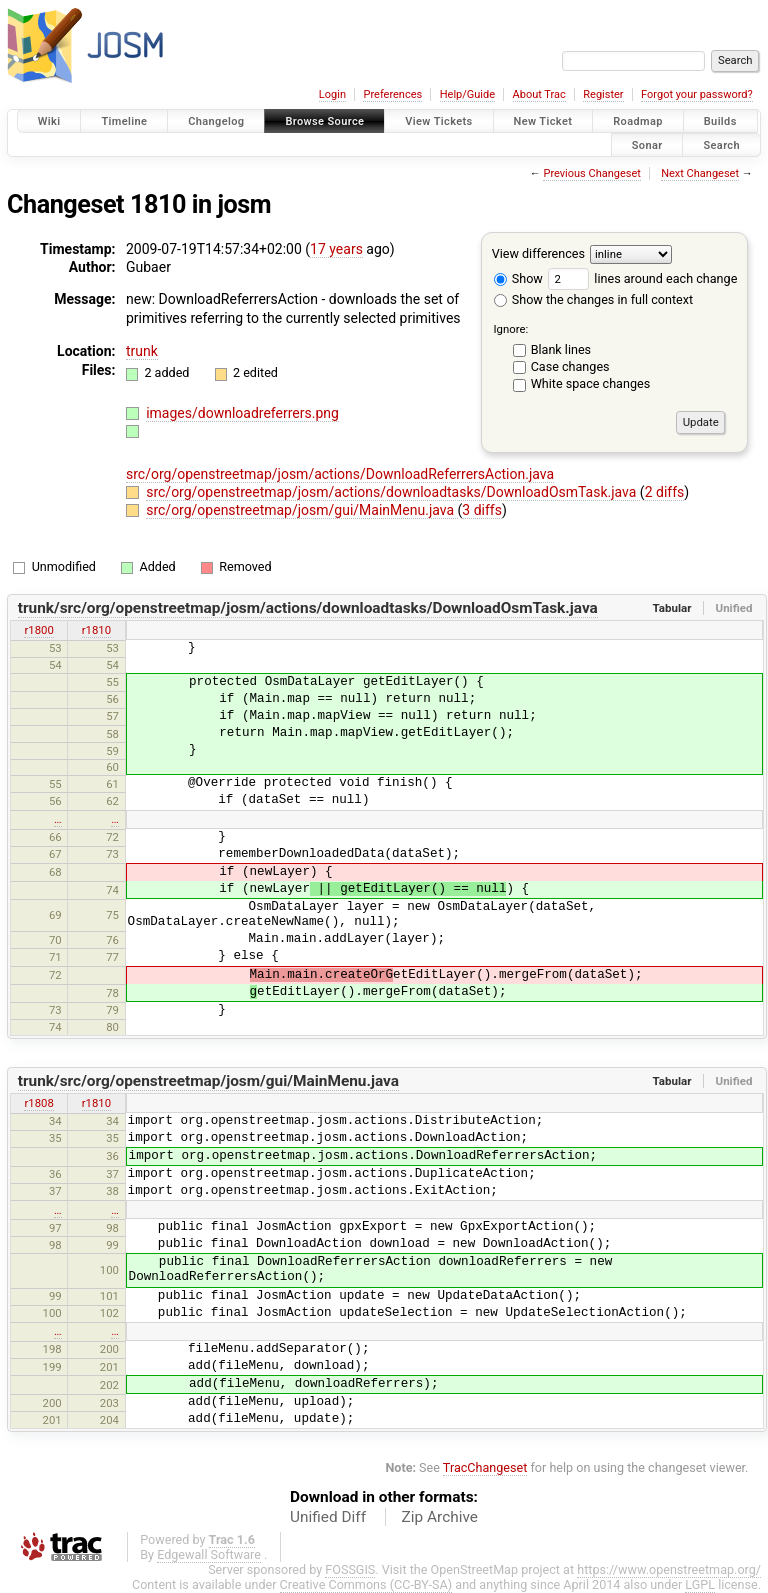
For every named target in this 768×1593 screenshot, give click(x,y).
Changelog (216, 121)
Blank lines (561, 349)
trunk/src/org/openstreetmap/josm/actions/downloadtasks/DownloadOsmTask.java (308, 608)
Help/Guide (467, 94)
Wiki (49, 121)
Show (518, 278)
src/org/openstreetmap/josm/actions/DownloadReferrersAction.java (340, 474)
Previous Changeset (591, 173)
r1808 (38, 1103)
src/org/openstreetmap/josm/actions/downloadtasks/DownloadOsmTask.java (393, 492)
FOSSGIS (350, 1569)
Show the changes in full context (593, 299)
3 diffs (482, 510)
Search (721, 144)
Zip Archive (440, 1517)
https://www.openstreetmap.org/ (669, 1569)
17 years (336, 249)
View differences (538, 253)
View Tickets (438, 121)
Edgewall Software (209, 1554)
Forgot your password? (697, 94)
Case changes (570, 366)
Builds (720, 121)
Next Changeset (700, 173)
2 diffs (665, 492)
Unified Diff (328, 1517)
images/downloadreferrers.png (242, 413)
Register (603, 94)
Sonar (647, 144)
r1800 (38, 630)
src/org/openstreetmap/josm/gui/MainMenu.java (301, 510)
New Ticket (543, 121)
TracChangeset (485, 1467)
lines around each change (642, 278)
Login (332, 94)
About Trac (539, 94)
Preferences (392, 94)
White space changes (591, 383)
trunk (142, 351)
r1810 (96, 630)
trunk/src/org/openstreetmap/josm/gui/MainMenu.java (208, 1081)
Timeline (124, 121)
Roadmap (638, 121)
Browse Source (324, 121)
